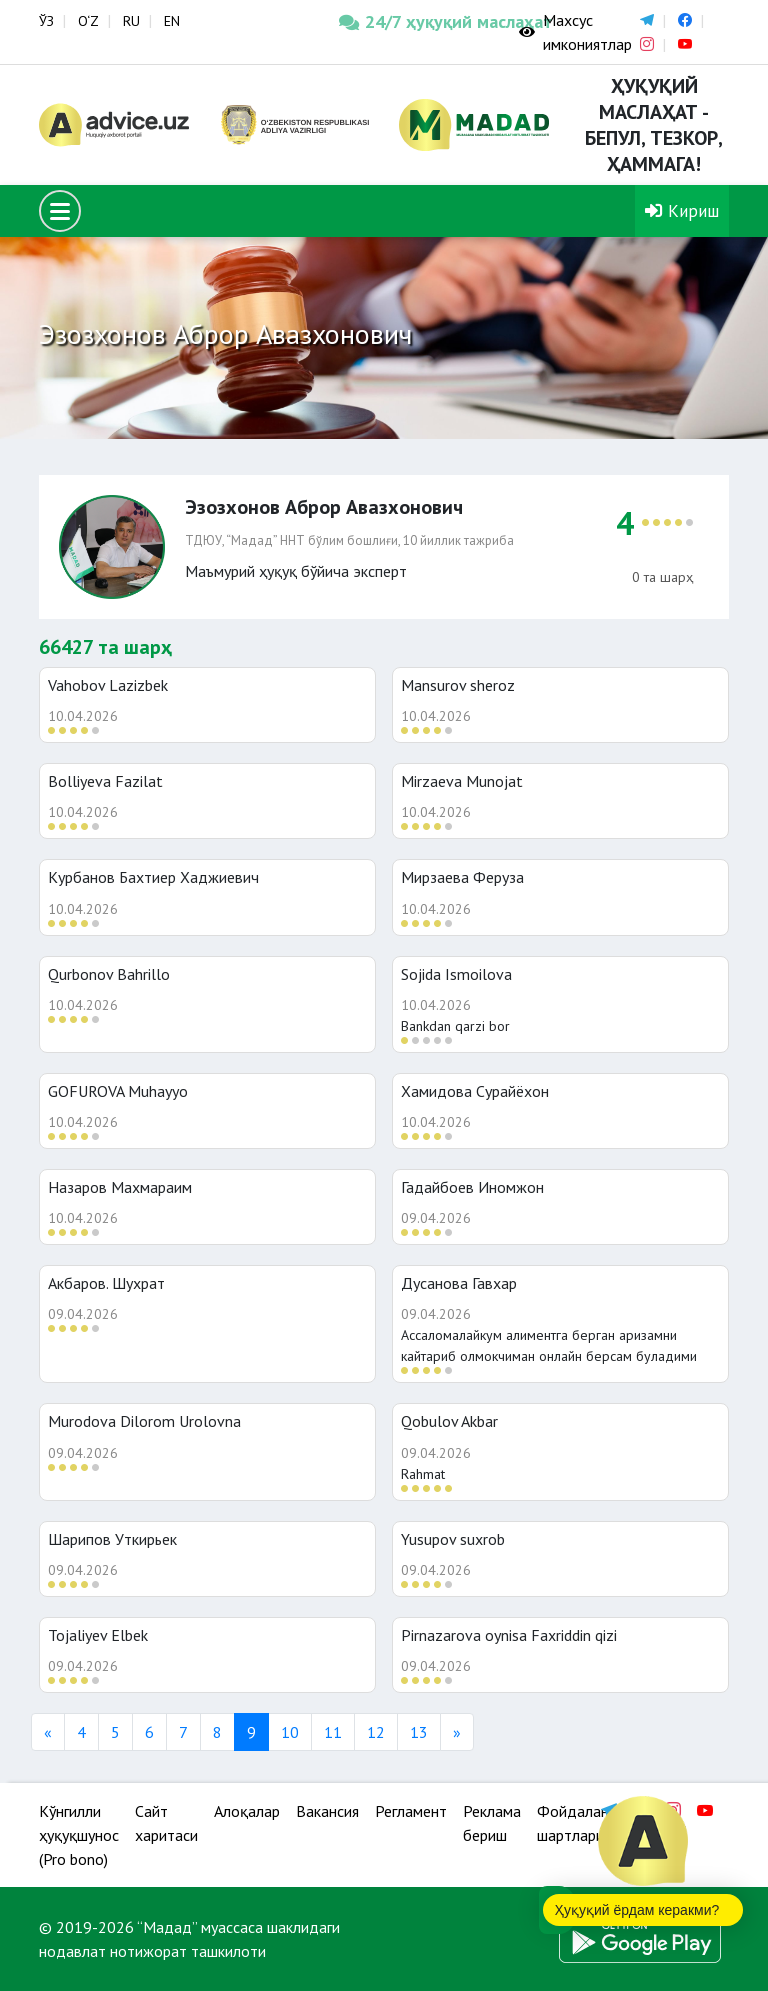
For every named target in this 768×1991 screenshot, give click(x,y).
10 (290, 1732)
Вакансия (327, 1811)
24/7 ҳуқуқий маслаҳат (414, 21)
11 (333, 1732)
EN (172, 21)
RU (131, 21)
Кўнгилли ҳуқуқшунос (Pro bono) (79, 1835)
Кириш (682, 210)
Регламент (411, 1811)
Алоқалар (247, 1811)
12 (376, 1732)
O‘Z (88, 21)
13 (419, 1732)
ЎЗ (46, 21)
